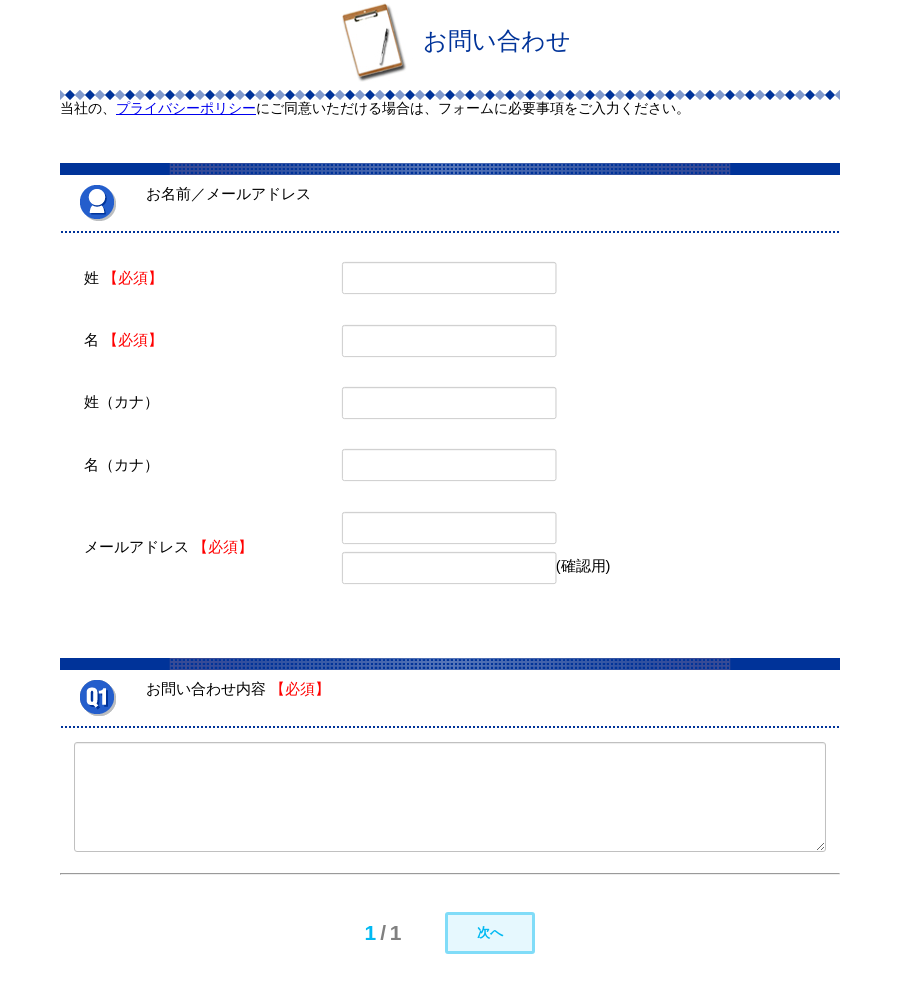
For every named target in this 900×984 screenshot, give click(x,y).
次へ (490, 932)
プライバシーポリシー (186, 108)
